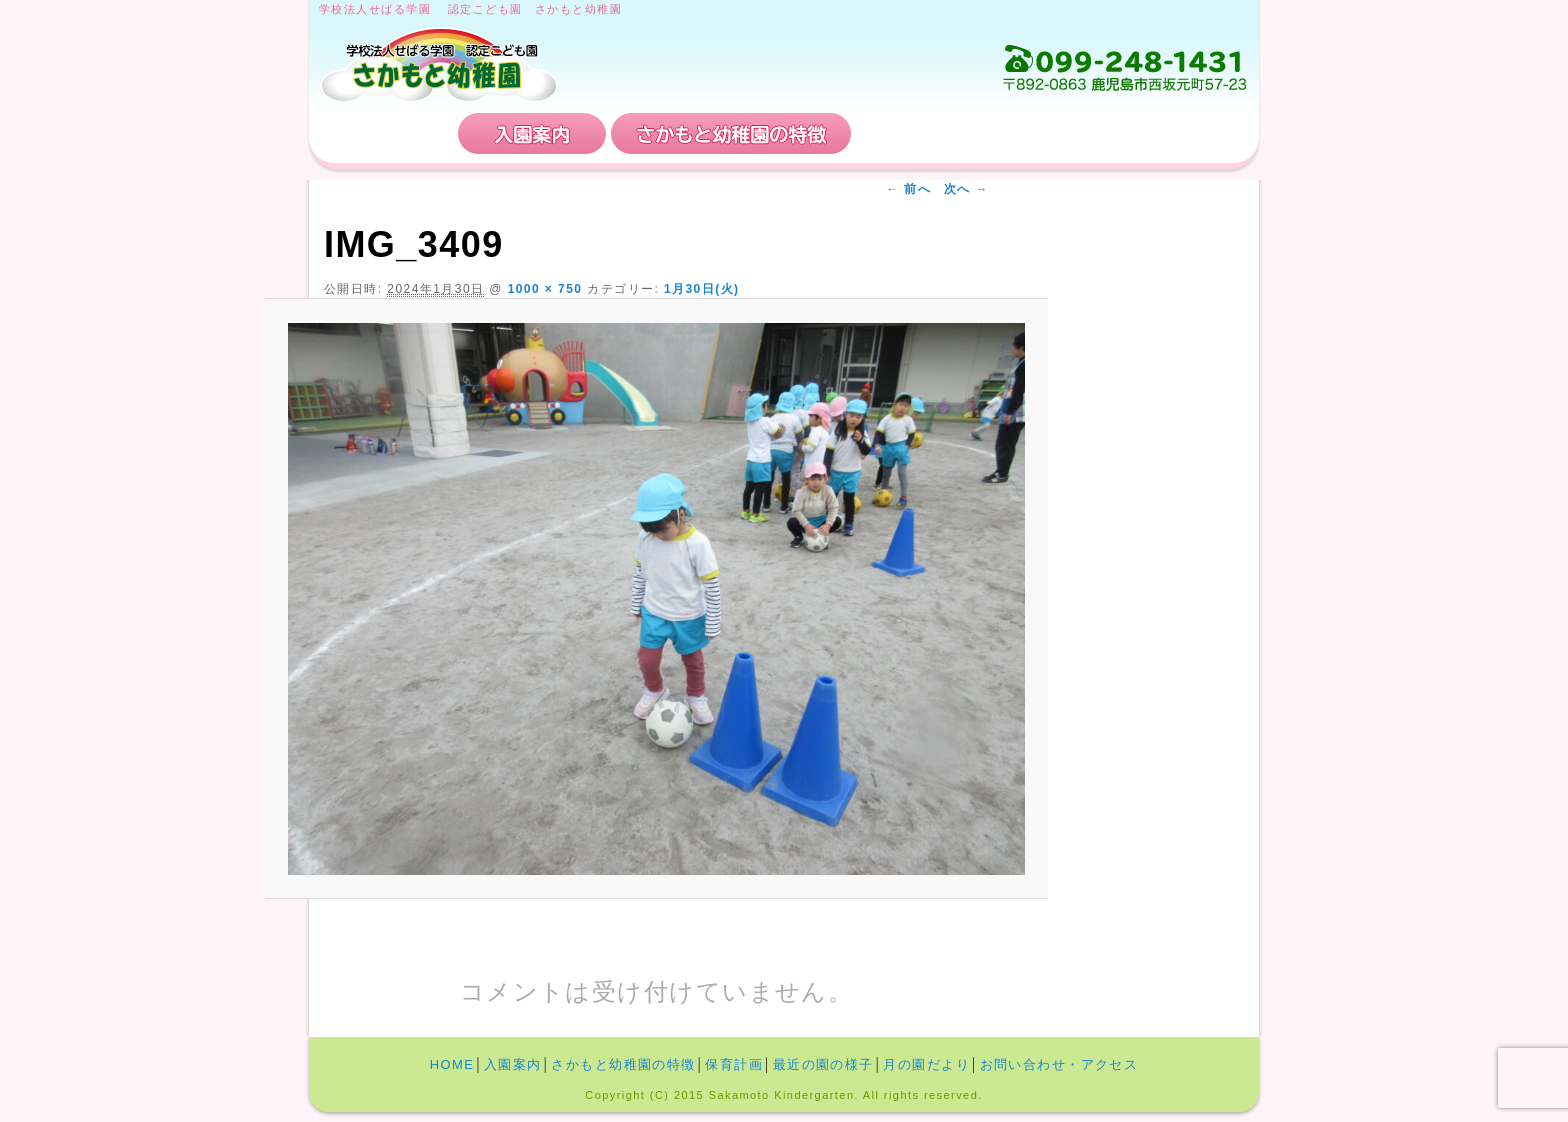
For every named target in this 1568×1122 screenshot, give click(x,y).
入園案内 (532, 133)
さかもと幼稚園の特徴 (731, 133)
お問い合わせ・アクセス (1128, 133)
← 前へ (908, 189)
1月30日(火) (702, 289)
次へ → (966, 189)
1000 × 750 (545, 289)
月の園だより (926, 1064)
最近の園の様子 (823, 1064)
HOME (386, 133)
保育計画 (929, 133)
